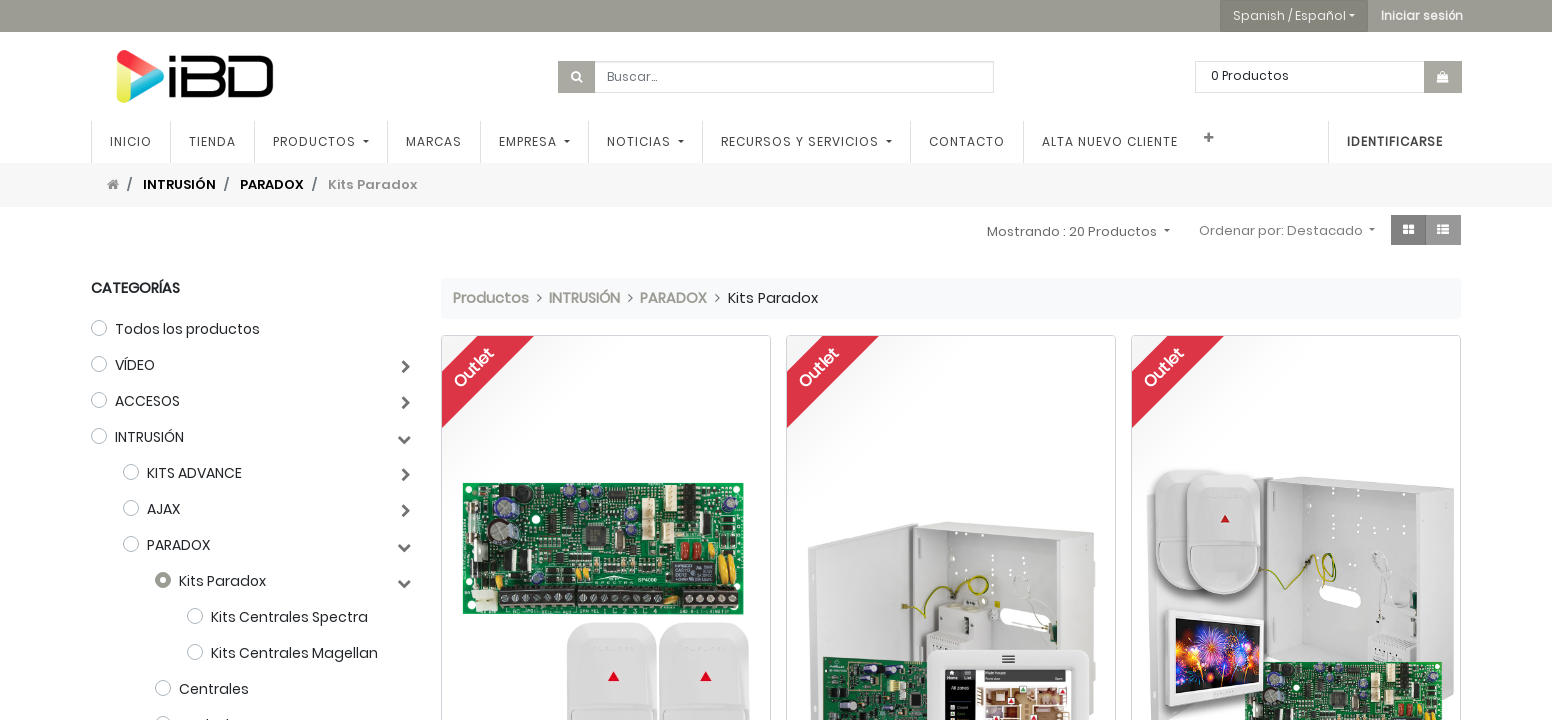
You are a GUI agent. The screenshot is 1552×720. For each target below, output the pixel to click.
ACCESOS (147, 401)
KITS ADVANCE (194, 473)
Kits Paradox (222, 581)
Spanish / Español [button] (1289, 15)
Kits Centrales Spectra (289, 617)
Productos (491, 298)
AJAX (163, 509)
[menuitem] (131, 142)
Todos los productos (187, 329)
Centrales (214, 689)
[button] (1422, 16)
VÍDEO (135, 365)
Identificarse (1395, 141)
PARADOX (272, 184)
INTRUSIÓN (179, 184)
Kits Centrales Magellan (294, 653)
